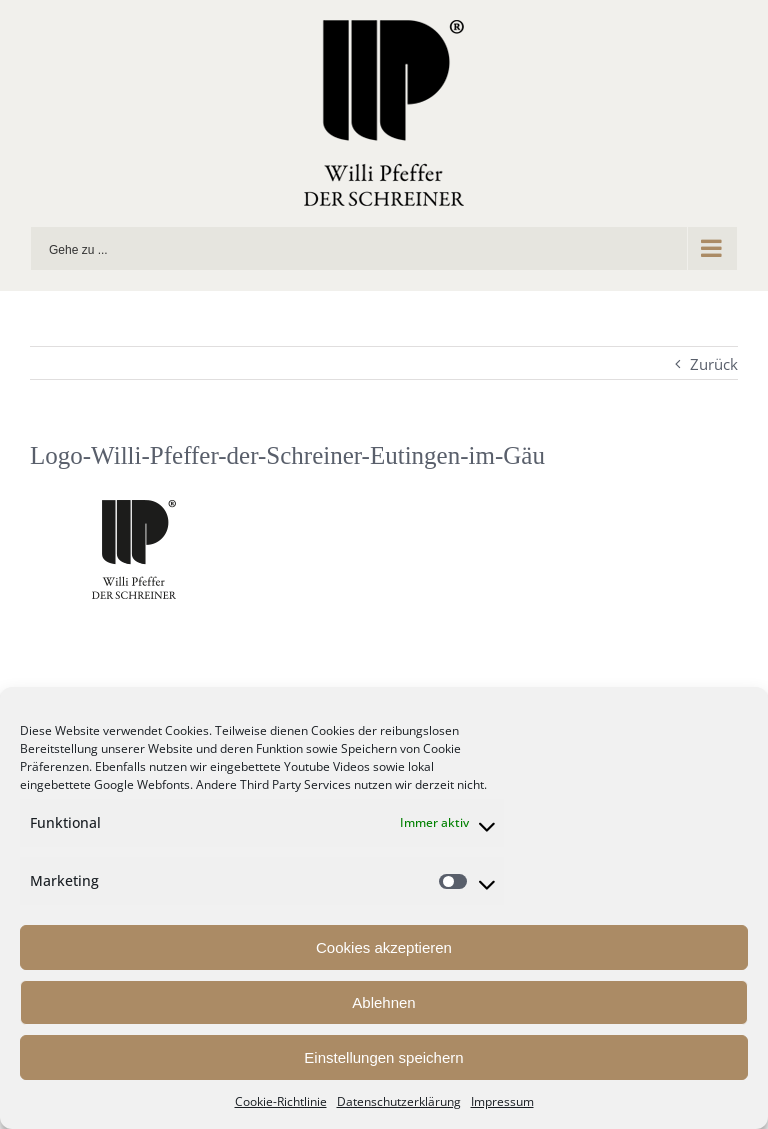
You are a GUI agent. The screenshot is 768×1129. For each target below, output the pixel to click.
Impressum (502, 1101)
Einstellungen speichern (383, 1057)
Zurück (714, 364)
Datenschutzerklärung (399, 1101)
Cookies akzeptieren (384, 947)
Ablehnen (383, 1002)
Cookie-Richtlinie (281, 1101)
